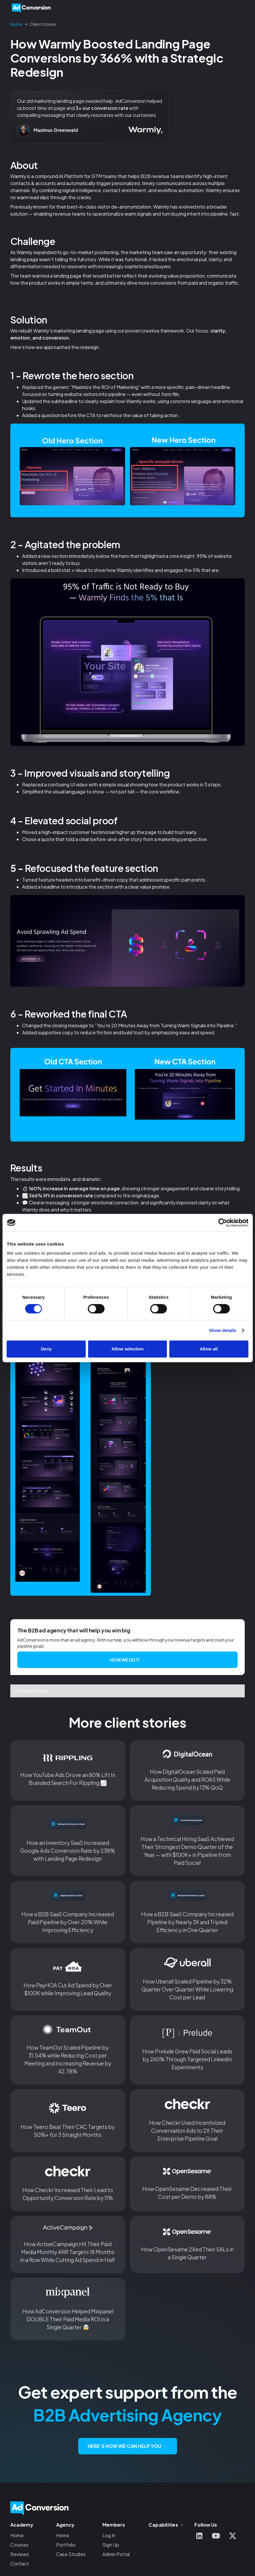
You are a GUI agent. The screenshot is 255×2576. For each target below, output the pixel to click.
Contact (19, 2563)
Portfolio (66, 2545)
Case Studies (71, 2554)
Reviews (19, 2554)
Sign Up (110, 2545)
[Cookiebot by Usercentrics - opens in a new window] (222, 1222)
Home (17, 2535)
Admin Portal (116, 2554)
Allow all (209, 1348)
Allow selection (127, 1348)
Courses (19, 2545)
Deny (46, 1348)
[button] (240, 8)
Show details (222, 1330)
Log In (109, 2535)
